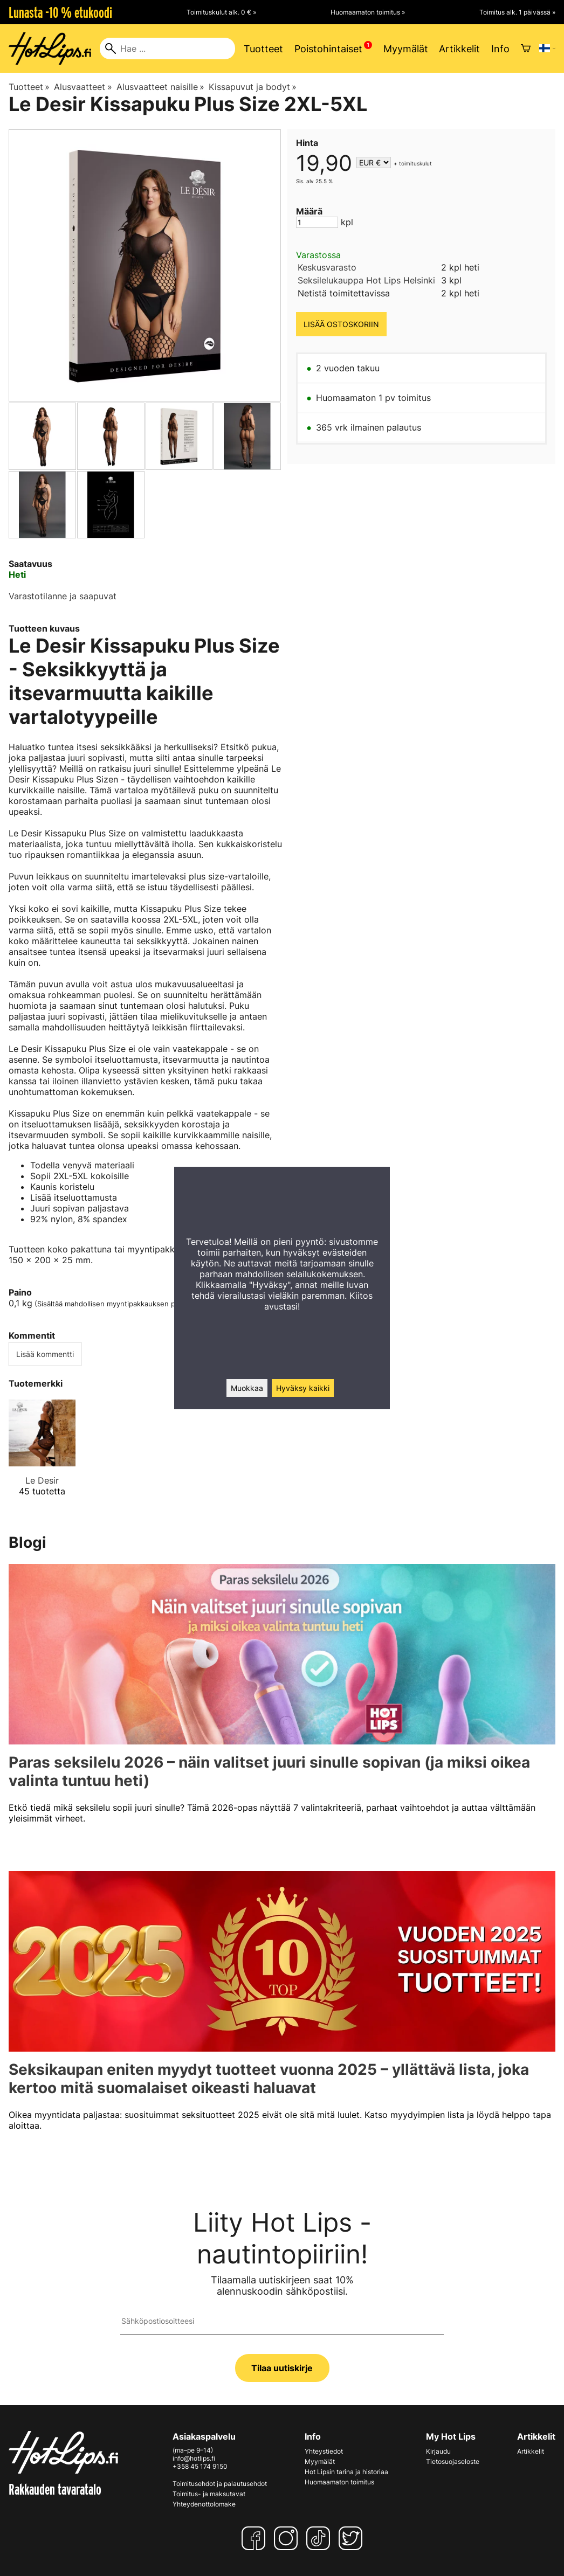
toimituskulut (415, 163)
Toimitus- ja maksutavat (209, 2494)
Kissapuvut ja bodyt (253, 86)
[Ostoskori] (526, 48)
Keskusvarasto (327, 267)
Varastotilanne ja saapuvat (62, 596)
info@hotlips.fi (194, 2458)
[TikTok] (320, 2538)
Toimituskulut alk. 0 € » (221, 12)
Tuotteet (263, 48)
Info (500, 48)
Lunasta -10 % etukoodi (60, 12)
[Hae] (167, 48)
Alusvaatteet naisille (160, 86)
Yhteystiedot (324, 2451)
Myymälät (405, 48)
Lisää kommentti (45, 1354)
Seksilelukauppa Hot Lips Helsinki (366, 280)
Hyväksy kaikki (302, 1388)
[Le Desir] (42, 1457)
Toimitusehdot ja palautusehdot (220, 2484)
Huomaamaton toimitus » (368, 12)
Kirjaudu (438, 2451)
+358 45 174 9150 (200, 2466)
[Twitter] (353, 2538)
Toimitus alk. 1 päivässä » (517, 12)
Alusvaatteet (83, 86)
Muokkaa (247, 1388)
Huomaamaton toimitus (339, 2482)
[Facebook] (256, 2538)
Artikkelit (459, 48)
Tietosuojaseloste (452, 2461)
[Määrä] (317, 222)
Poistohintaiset (328, 48)
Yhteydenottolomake (204, 2504)
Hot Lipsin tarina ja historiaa (346, 2472)
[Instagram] (288, 2538)
